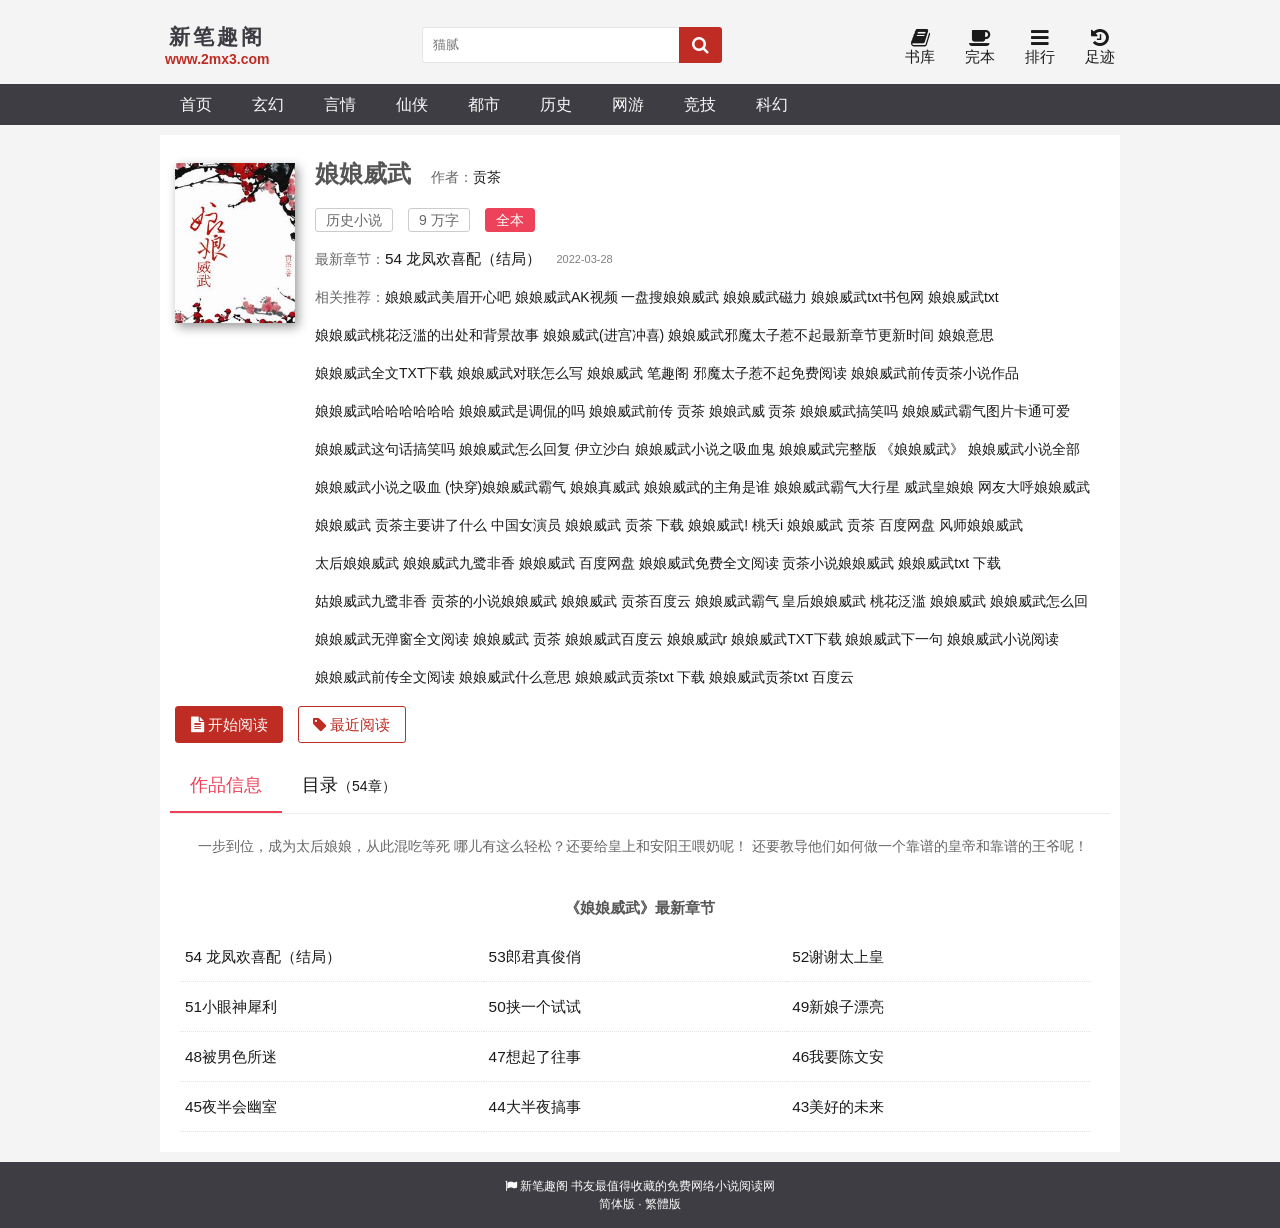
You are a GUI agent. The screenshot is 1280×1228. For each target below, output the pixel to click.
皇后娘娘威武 (824, 601)
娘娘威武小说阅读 (1003, 639)
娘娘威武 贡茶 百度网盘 (861, 525)
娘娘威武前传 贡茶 (647, 411)
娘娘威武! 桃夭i (735, 525)
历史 (556, 104)
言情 (340, 104)
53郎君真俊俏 (535, 956)
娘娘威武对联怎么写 (520, 373)
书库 (920, 47)
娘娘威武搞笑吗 (849, 411)
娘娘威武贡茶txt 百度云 (781, 677)
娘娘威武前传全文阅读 (385, 677)
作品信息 (226, 785)
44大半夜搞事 (535, 1106)
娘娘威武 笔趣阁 (638, 373)
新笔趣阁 (544, 1186)
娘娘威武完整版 (828, 449)
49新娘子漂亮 (838, 1006)
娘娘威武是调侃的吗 (522, 411)
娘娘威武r (697, 639)
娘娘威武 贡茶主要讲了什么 (401, 525)
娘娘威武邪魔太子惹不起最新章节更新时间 (801, 335)
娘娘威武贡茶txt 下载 (640, 677)
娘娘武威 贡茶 (753, 411)
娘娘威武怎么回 (1039, 601)
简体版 (617, 1204)
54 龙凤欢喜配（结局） (463, 258)
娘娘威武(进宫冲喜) (603, 335)
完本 (980, 47)
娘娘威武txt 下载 (949, 563)
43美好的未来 (838, 1106)
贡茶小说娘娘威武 (838, 563)
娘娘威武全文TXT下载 (384, 373)
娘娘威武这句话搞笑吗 (385, 449)
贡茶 (487, 177)
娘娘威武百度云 (614, 639)
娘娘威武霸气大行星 (837, 487)
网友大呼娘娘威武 (1034, 487)
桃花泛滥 (898, 601)
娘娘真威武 (605, 487)
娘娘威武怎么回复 (515, 449)
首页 (196, 104)
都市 (484, 104)
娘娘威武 (958, 601)
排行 (1040, 47)
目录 (349, 785)
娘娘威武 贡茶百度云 (626, 601)
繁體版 (663, 1204)
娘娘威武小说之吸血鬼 (705, 449)
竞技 (700, 104)
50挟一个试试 (535, 1006)
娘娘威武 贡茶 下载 (625, 525)
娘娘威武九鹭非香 (459, 563)
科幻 (772, 104)
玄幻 (268, 104)
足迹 (1100, 47)
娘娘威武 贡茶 (517, 639)
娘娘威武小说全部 (1024, 449)
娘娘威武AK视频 (566, 297)
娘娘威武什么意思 (515, 677)
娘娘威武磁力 (765, 297)
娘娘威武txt (963, 297)
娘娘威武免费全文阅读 (709, 563)
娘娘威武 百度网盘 (577, 563)
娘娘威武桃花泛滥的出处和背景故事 (427, 335)
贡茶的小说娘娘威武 (494, 601)
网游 (628, 104)
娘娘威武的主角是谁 (707, 487)
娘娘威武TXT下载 (786, 639)
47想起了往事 (535, 1056)
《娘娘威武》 (922, 449)
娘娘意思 (966, 335)
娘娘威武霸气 (737, 601)
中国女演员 (526, 525)
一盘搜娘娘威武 (670, 297)
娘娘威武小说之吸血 (378, 487)
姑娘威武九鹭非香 (371, 601)
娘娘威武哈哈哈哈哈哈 (385, 411)
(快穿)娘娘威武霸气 (505, 487)
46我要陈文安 (838, 1056)
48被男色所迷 (231, 1056)
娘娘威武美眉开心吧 (448, 297)
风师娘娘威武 (981, 525)
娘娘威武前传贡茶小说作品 (935, 373)
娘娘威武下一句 (894, 639)
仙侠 (412, 104)
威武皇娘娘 (939, 487)
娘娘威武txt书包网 (867, 297)
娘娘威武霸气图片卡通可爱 (986, 411)
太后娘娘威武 (357, 563)
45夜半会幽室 (231, 1106)
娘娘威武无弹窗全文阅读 (392, 639)
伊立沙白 (603, 449)
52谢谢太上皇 (838, 956)
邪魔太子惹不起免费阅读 (770, 373)
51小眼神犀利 (231, 1006)
